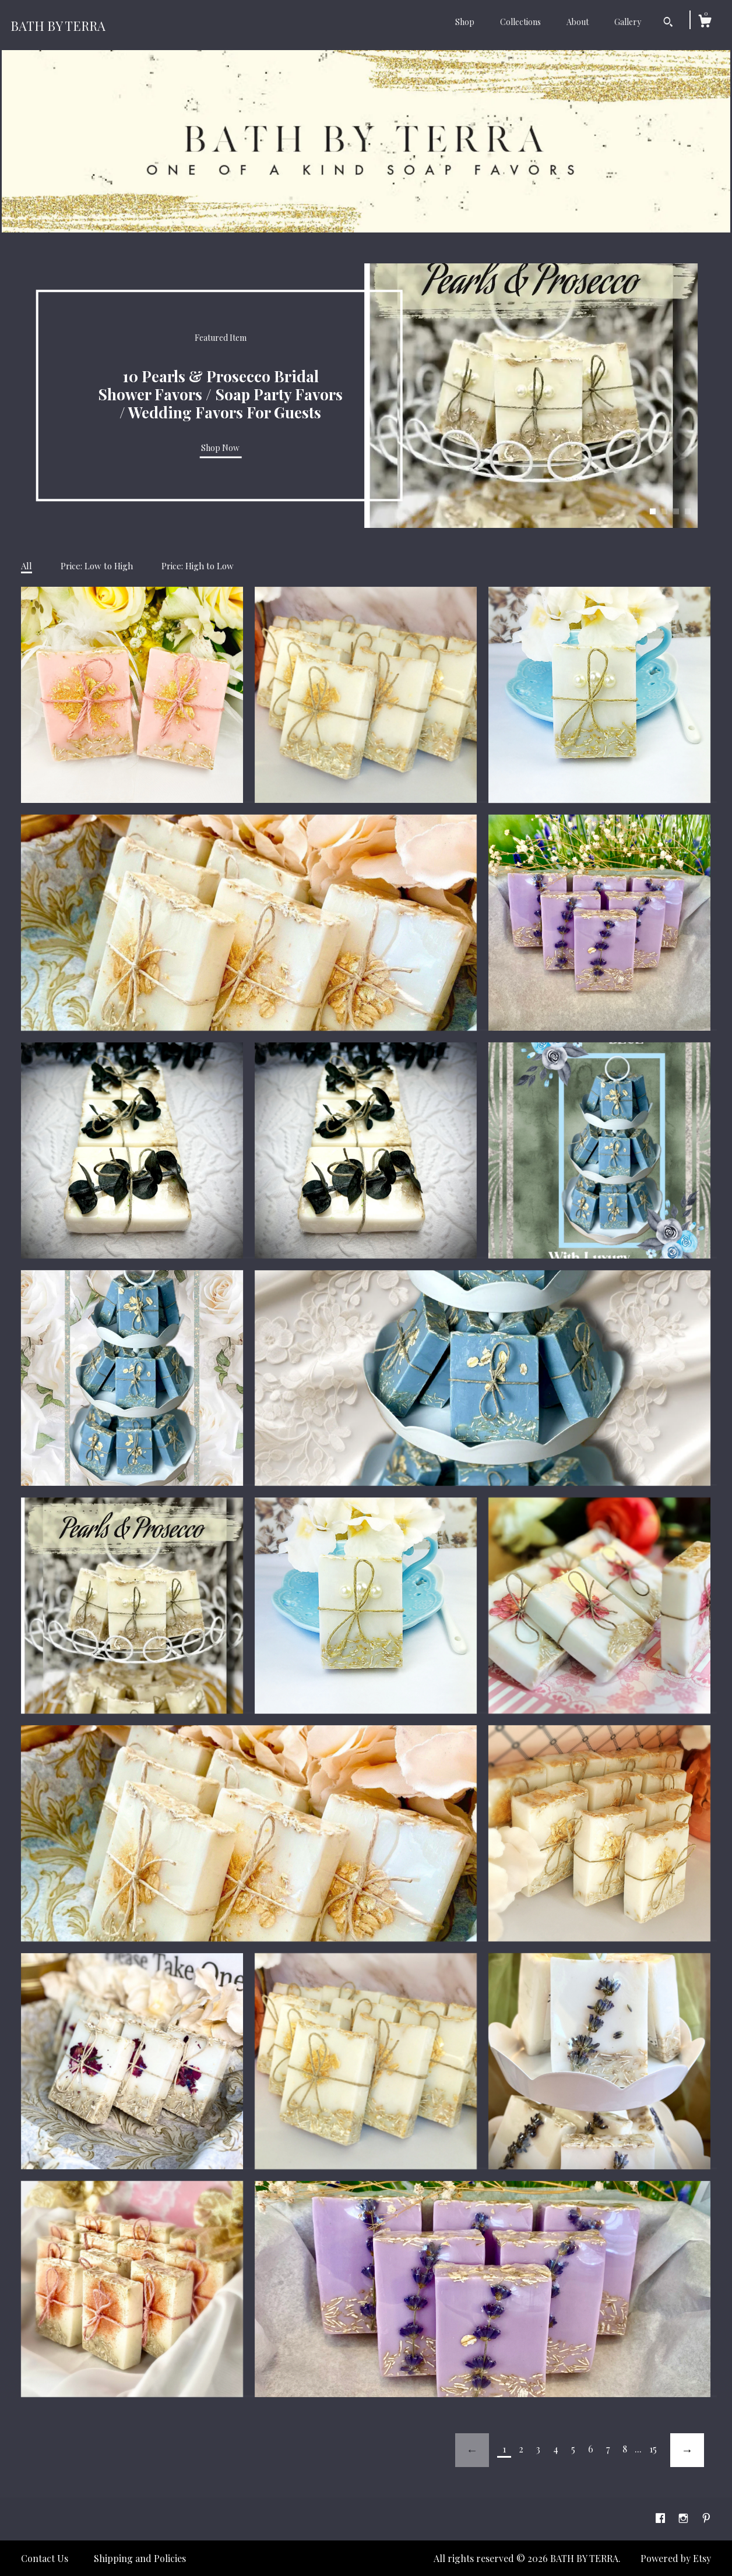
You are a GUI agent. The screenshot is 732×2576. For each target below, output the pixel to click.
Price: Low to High (97, 566)
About (577, 21)
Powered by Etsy (675, 2558)
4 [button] (688, 512)
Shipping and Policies (140, 2558)
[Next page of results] (687, 2450)
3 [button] (676, 512)
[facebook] (661, 2518)
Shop (464, 21)
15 (653, 2449)
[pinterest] (706, 2518)
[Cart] (704, 22)
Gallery (627, 21)
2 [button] (664, 512)
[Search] (668, 23)
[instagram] (684, 2518)
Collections (520, 21)
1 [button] (653, 512)
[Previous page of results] (472, 2450)
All (26, 566)
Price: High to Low (197, 566)
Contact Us (44, 2558)
